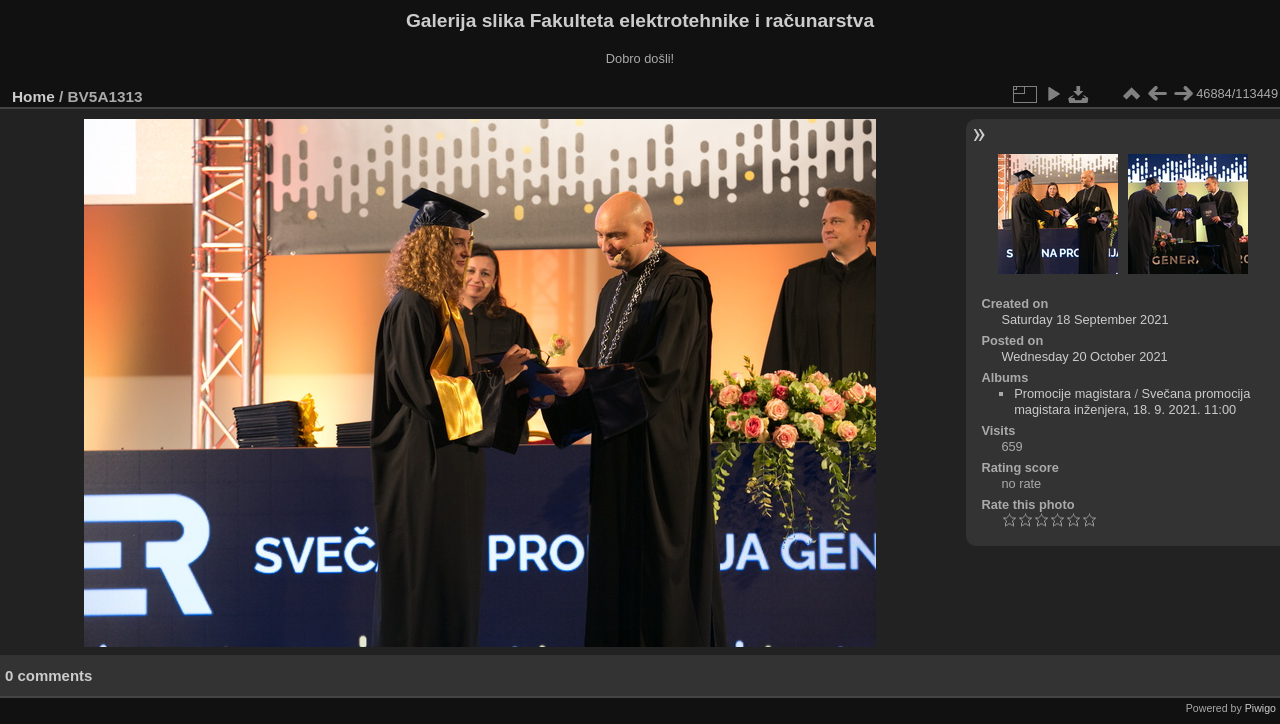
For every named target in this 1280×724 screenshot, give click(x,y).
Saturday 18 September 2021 (1084, 319)
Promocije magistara (1072, 393)
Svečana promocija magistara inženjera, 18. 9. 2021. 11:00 (1132, 401)
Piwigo (1260, 708)
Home (33, 96)
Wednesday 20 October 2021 (1084, 356)
